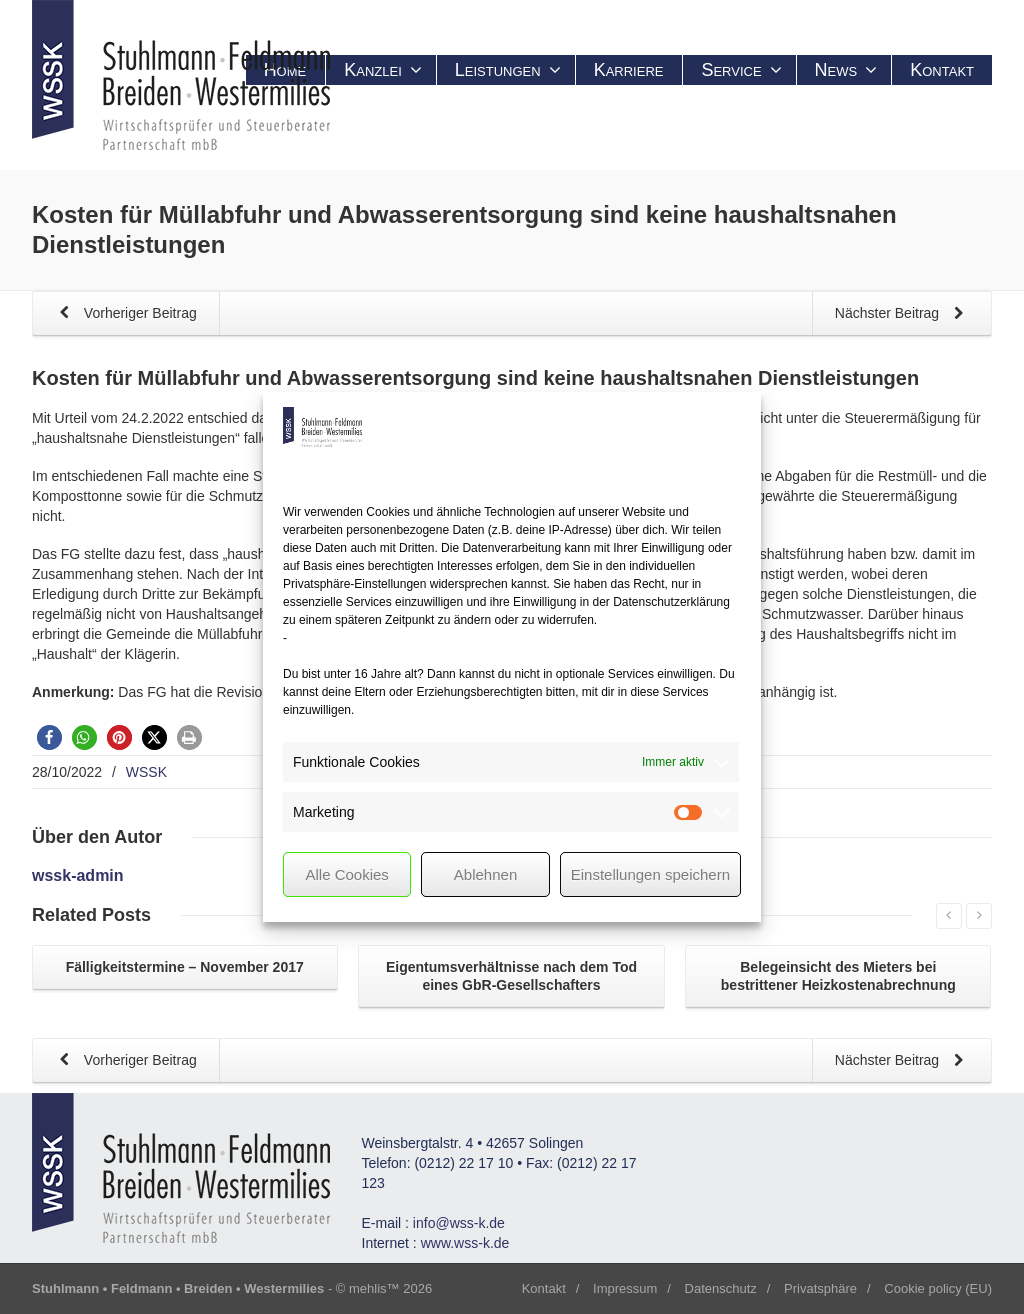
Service (741, 70)
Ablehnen (485, 874)
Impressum (625, 1288)
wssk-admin (78, 875)
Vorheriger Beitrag (124, 314)
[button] (49, 737)
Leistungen (508, 70)
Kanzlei (383, 70)
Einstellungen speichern (650, 874)
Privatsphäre (820, 1288)
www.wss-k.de (465, 1243)
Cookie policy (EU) (938, 1288)
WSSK (146, 772)
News (846, 70)
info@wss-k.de (459, 1223)
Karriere (629, 70)
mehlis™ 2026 (390, 1288)
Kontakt (942, 70)
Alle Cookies (346, 874)
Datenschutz (721, 1288)
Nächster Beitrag (903, 314)
